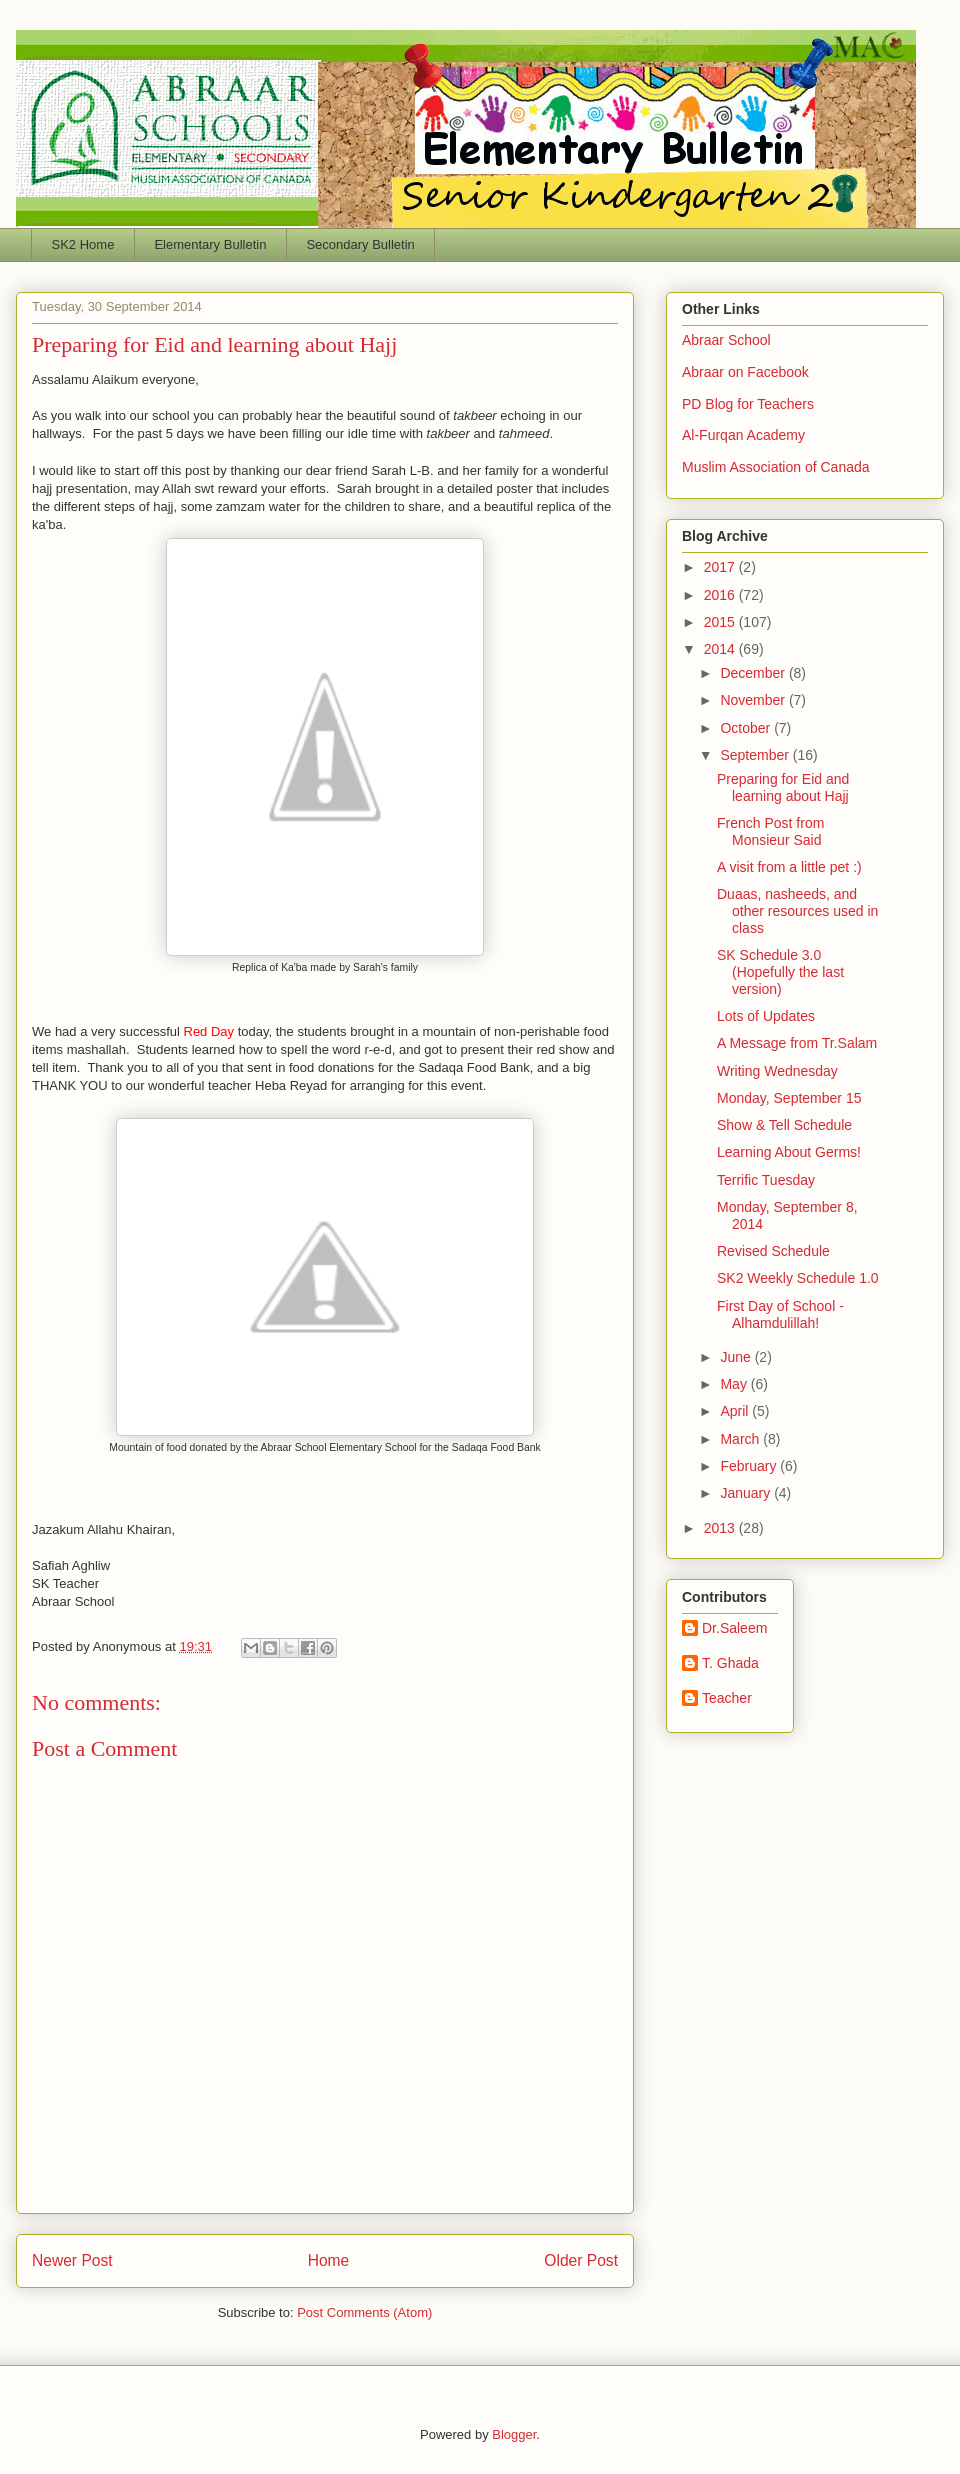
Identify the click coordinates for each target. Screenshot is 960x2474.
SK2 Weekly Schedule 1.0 (798, 1278)
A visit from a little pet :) (789, 867)
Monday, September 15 (789, 1098)
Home (329, 2260)
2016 (721, 595)
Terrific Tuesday (766, 1180)
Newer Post (72, 2260)
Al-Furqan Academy (743, 435)
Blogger (514, 2434)
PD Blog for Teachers (748, 404)
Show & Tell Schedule (784, 1125)
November (754, 700)
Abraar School (726, 340)
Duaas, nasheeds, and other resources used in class (797, 911)
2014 (721, 649)
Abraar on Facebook (745, 372)
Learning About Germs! (789, 1152)
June (737, 1357)
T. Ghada (730, 1663)
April (736, 1411)
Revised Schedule (773, 1251)
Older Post (581, 2260)
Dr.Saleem (734, 1628)
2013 (721, 1528)
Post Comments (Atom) (364, 2312)
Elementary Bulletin (210, 244)
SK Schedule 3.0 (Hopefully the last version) (780, 972)
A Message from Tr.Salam (797, 1043)
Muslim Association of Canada (776, 467)
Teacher (727, 1698)
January (747, 1493)
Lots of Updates (766, 1016)
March (741, 1439)
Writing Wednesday (777, 1071)
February (750, 1466)
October (747, 728)
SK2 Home (83, 244)
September (756, 755)
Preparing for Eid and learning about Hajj (783, 787)
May (735, 1384)
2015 (721, 622)
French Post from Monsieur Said (770, 831)
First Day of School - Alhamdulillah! (780, 1314)
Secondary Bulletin (360, 244)
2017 (721, 567)
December (754, 673)
